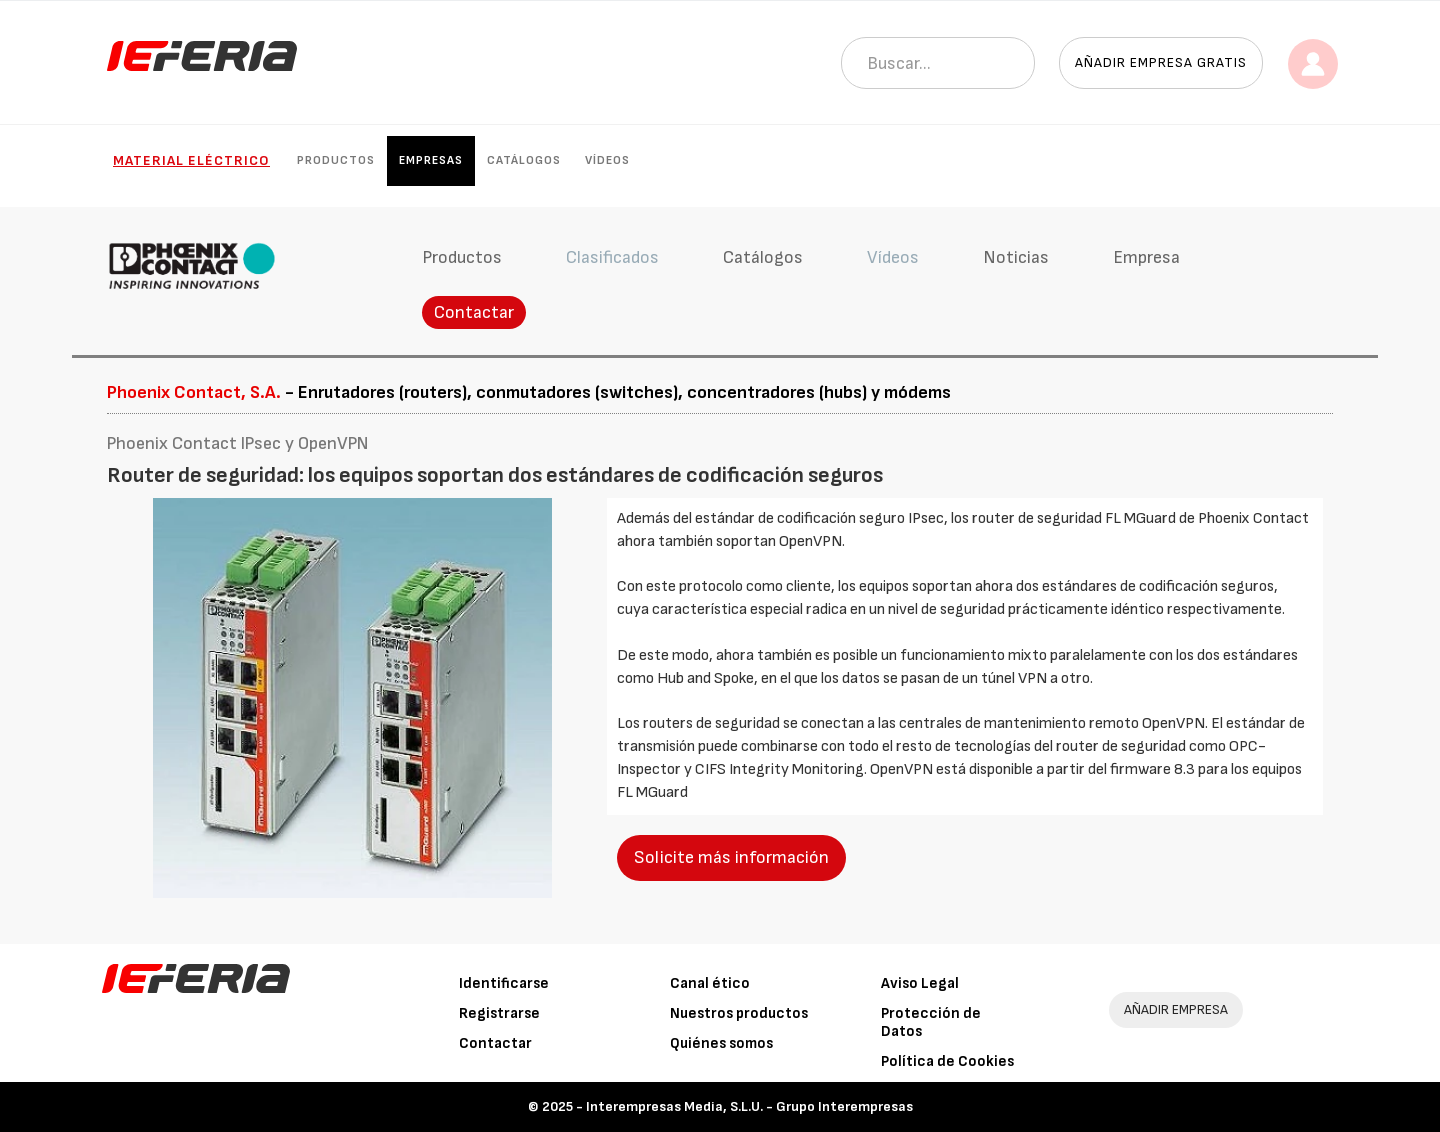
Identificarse (504, 983)
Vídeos (607, 160)
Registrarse (499, 1013)
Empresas (431, 160)
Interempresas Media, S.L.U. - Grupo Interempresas (749, 1106)
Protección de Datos (931, 1022)
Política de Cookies (947, 1061)
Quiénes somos (721, 1043)
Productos (336, 160)
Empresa (1146, 257)
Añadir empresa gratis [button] (1161, 62)
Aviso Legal (920, 983)
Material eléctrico (191, 160)
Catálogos (524, 160)
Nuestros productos (739, 1013)
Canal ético (710, 983)
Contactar (474, 312)
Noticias (1016, 257)
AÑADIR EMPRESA (1176, 1009)
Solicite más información (731, 857)
